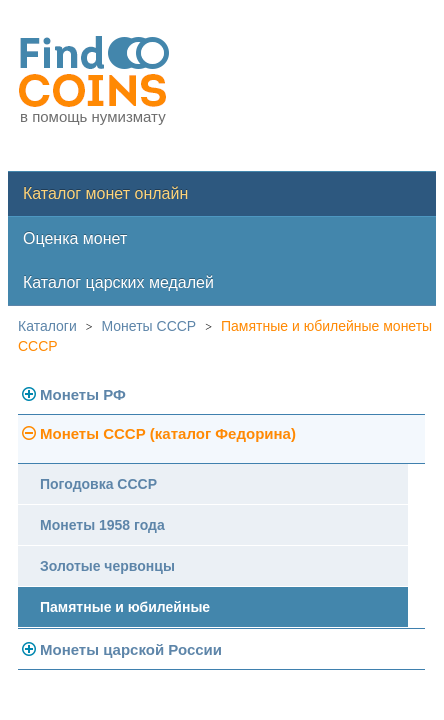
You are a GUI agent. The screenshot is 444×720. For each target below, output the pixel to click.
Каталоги (47, 326)
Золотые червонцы (107, 566)
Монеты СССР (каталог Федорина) (168, 433)
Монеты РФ (83, 394)
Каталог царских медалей (118, 282)
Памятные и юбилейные (125, 607)
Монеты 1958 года (102, 525)
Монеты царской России (131, 649)
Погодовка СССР (98, 484)
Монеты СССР (149, 326)
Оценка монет (75, 238)
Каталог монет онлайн (105, 193)
